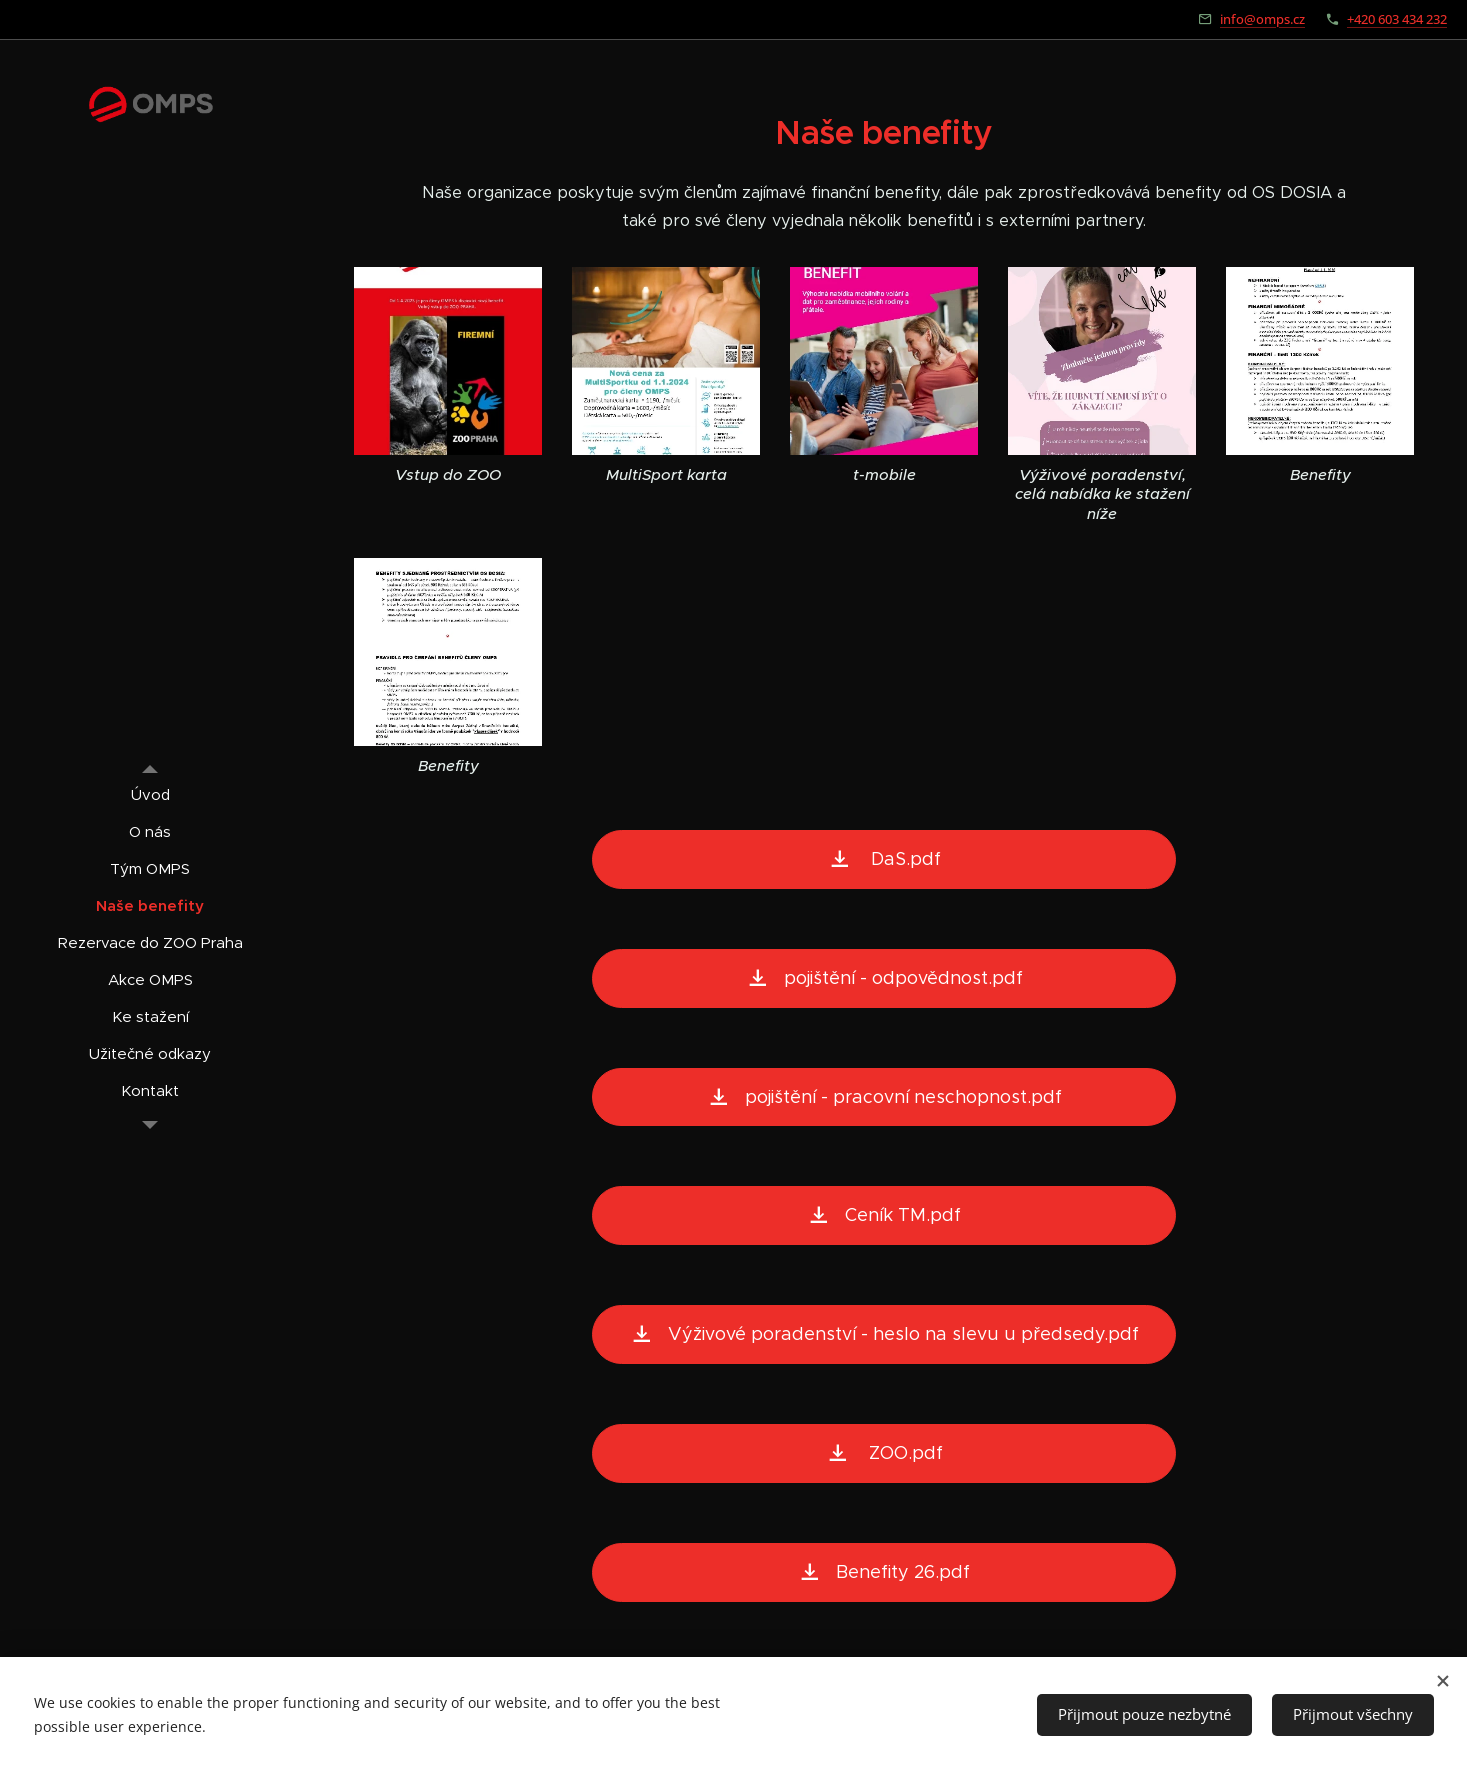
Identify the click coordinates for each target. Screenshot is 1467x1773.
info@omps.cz (1262, 19)
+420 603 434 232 (1397, 19)
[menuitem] (150, 794)
